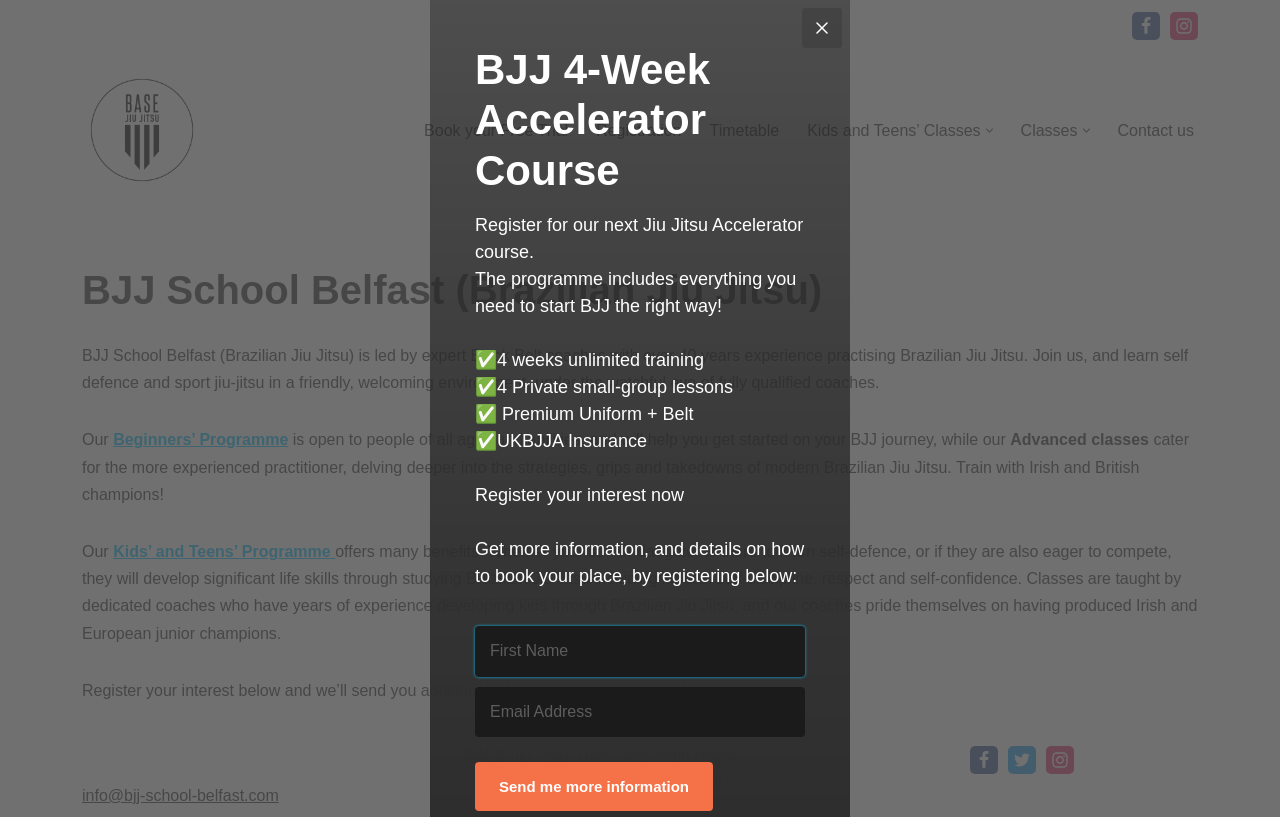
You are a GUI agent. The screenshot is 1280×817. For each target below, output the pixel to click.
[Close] (822, 28)
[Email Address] (640, 712)
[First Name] (640, 651)
